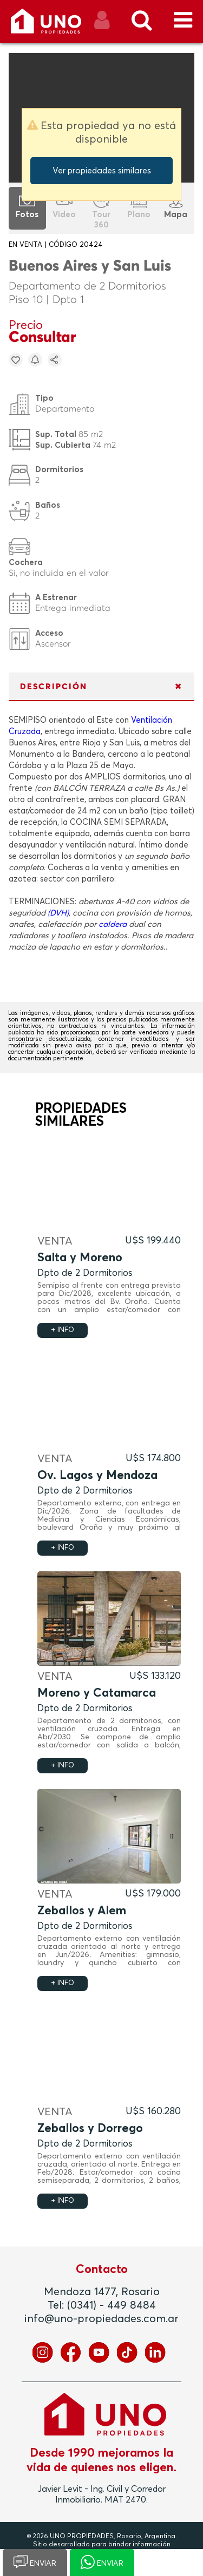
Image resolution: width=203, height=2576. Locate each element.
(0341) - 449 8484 (111, 2305)
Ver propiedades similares (102, 170)
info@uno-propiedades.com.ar (101, 2318)
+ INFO (62, 1330)
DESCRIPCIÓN (53, 687)
